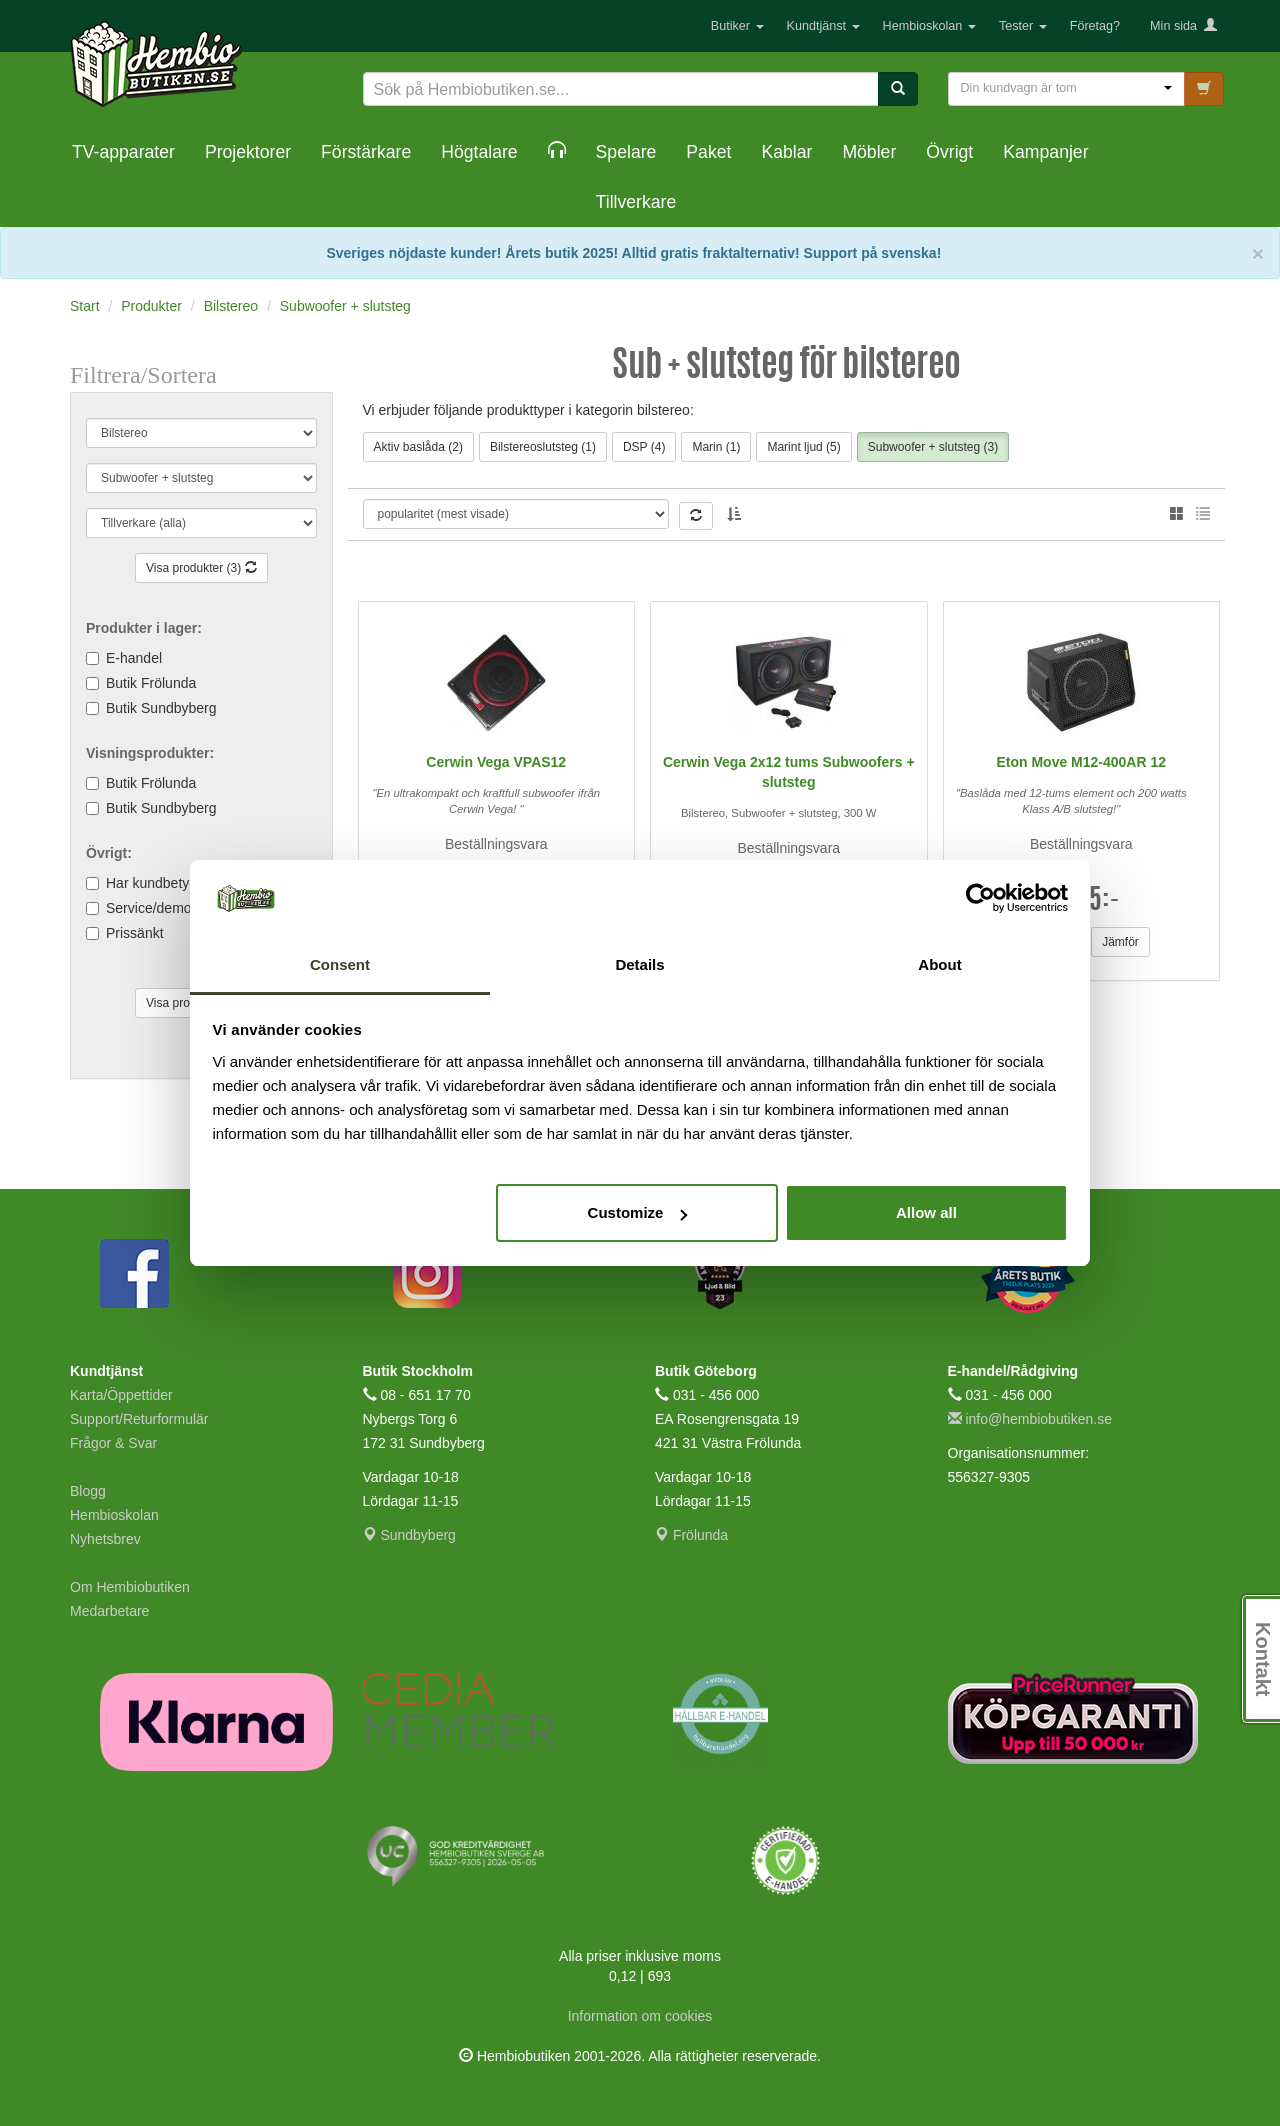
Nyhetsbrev (105, 1539)
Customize (638, 1212)
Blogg (88, 1491)
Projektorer (248, 152)
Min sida (1183, 26)
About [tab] (939, 964)
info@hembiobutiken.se (1030, 1419)
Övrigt (949, 152)
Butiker (737, 26)
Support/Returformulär (139, 1419)
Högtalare (479, 152)
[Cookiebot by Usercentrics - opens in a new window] (980, 899)
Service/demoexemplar (177, 908)
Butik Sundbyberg (161, 708)
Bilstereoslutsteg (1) (543, 447)
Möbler (869, 152)
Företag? (1095, 26)
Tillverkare (636, 202)
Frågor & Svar (113, 1443)
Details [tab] (639, 964)
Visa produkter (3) (201, 568)
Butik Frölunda (151, 683)
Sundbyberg (409, 1535)
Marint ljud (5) (803, 447)
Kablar (786, 152)
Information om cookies (640, 2016)
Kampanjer (1045, 152)
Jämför (1120, 942)
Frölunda (691, 1535)
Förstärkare (366, 152)
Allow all (926, 1212)
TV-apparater (123, 152)
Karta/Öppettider (121, 1395)
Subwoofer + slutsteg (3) (933, 447)
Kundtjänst (823, 26)
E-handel (134, 658)
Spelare (626, 152)
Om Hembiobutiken (130, 1587)
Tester (1023, 26)
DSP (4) (644, 447)
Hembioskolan (929, 26)
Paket (708, 152)
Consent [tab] (340, 964)
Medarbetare (109, 1611)
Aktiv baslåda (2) (418, 447)
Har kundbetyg (151, 883)
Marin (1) (716, 447)
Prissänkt (135, 933)
